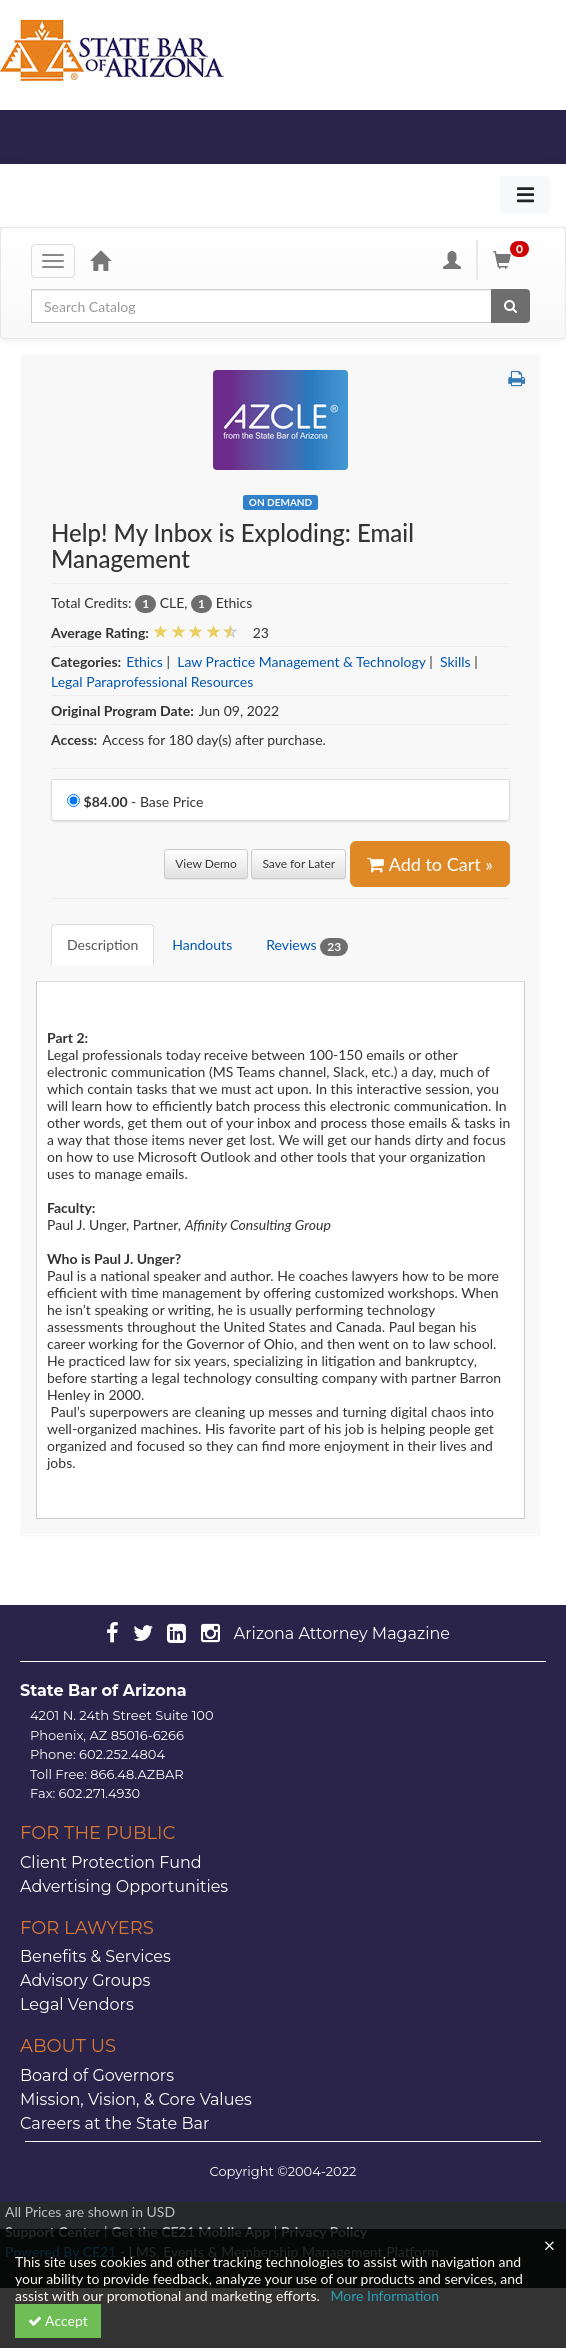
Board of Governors (97, 2075)
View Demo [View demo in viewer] (206, 863)
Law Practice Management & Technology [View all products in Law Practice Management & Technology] (301, 661)
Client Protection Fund (111, 1862)
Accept (58, 2320)
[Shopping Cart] (514, 260)
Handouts (202, 944)
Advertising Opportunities (124, 1886)
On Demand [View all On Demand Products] (280, 502)
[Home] (100, 260)
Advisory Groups (85, 1980)
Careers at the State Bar (114, 2123)
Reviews (307, 945)
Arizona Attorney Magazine (342, 1633)
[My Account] (452, 260)
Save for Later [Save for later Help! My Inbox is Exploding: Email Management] (298, 863)
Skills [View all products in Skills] (455, 661)
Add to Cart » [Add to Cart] (430, 864)
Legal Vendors (77, 2004)
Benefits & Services (95, 1956)
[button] (516, 378)
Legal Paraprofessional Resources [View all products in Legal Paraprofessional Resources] (152, 681)
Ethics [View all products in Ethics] (144, 661)
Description (102, 944)
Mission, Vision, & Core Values (136, 2099)
